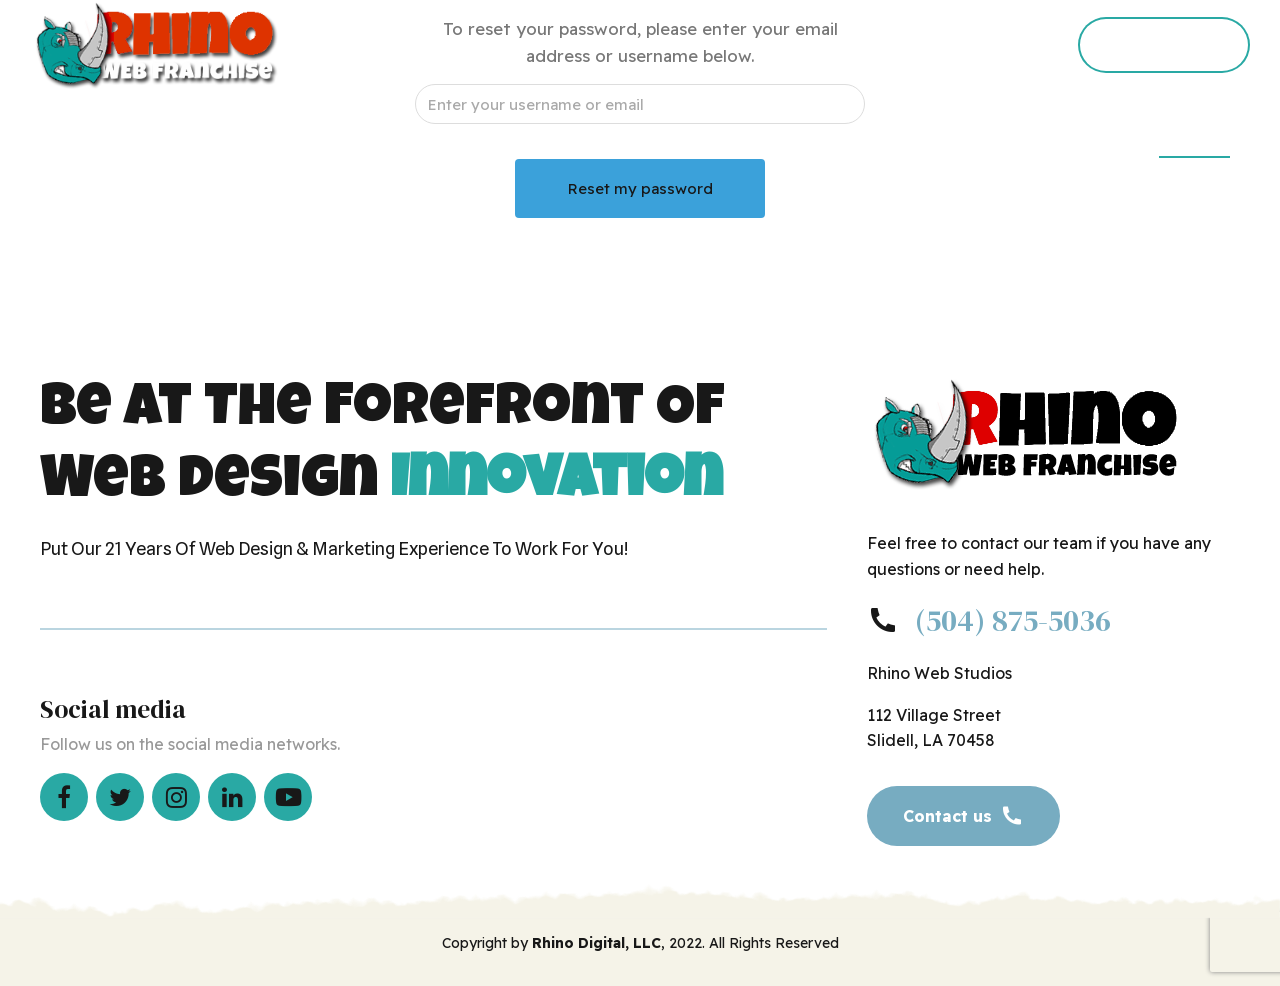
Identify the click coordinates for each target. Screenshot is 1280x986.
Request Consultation (566, 135)
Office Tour (741, 135)
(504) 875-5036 (1013, 620)
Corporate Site (1053, 135)
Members (1194, 135)
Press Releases (891, 135)
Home (411, 135)
